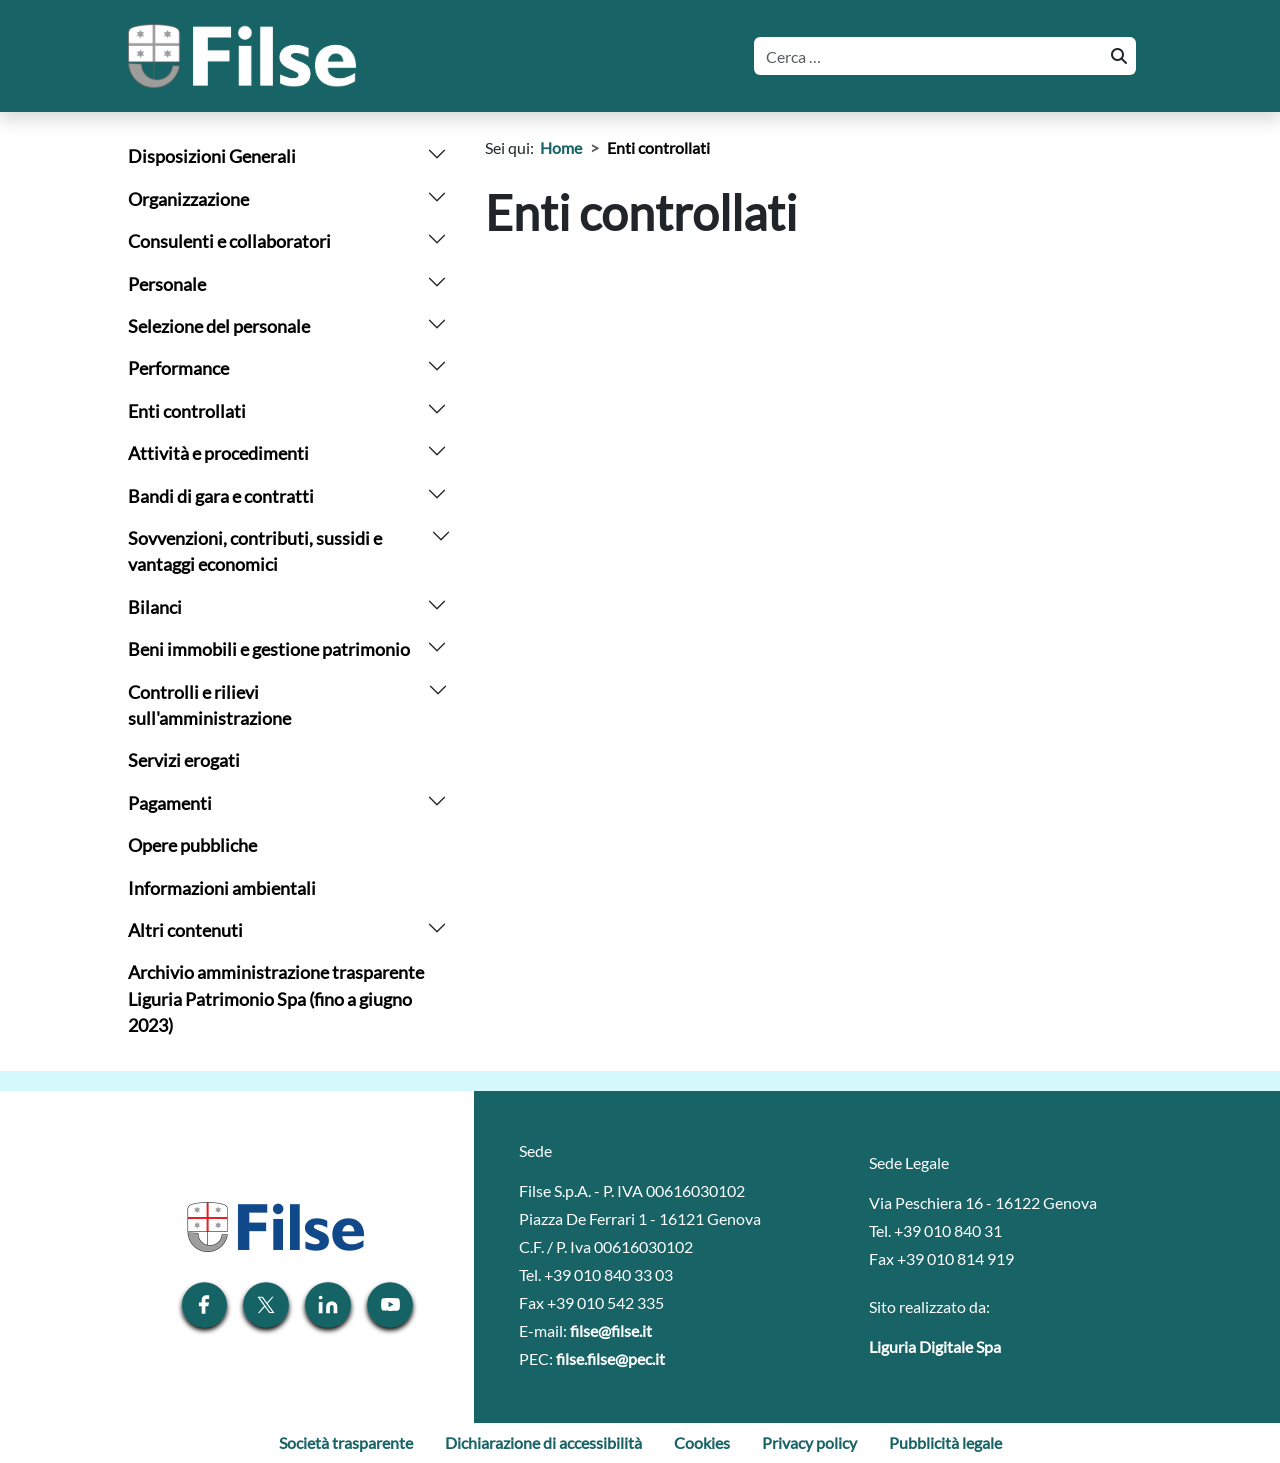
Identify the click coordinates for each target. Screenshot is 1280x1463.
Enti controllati (187, 411)
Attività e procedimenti (218, 453)
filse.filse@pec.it (610, 1358)
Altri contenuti (185, 930)
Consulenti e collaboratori (229, 241)
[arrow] (437, 151)
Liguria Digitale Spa (935, 1346)
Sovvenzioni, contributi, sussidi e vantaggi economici (255, 551)
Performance (178, 368)
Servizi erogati (184, 760)
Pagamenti (170, 803)
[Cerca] (926, 56)
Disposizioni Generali (212, 156)
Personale (167, 284)
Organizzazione (188, 199)
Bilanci (155, 607)
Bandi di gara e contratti (221, 496)
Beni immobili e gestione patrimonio (269, 649)
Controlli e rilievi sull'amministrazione (209, 705)
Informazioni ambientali (222, 888)
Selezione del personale (219, 326)
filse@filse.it (611, 1330)
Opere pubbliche (192, 845)
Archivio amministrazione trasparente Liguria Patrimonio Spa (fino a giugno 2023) (276, 999)
